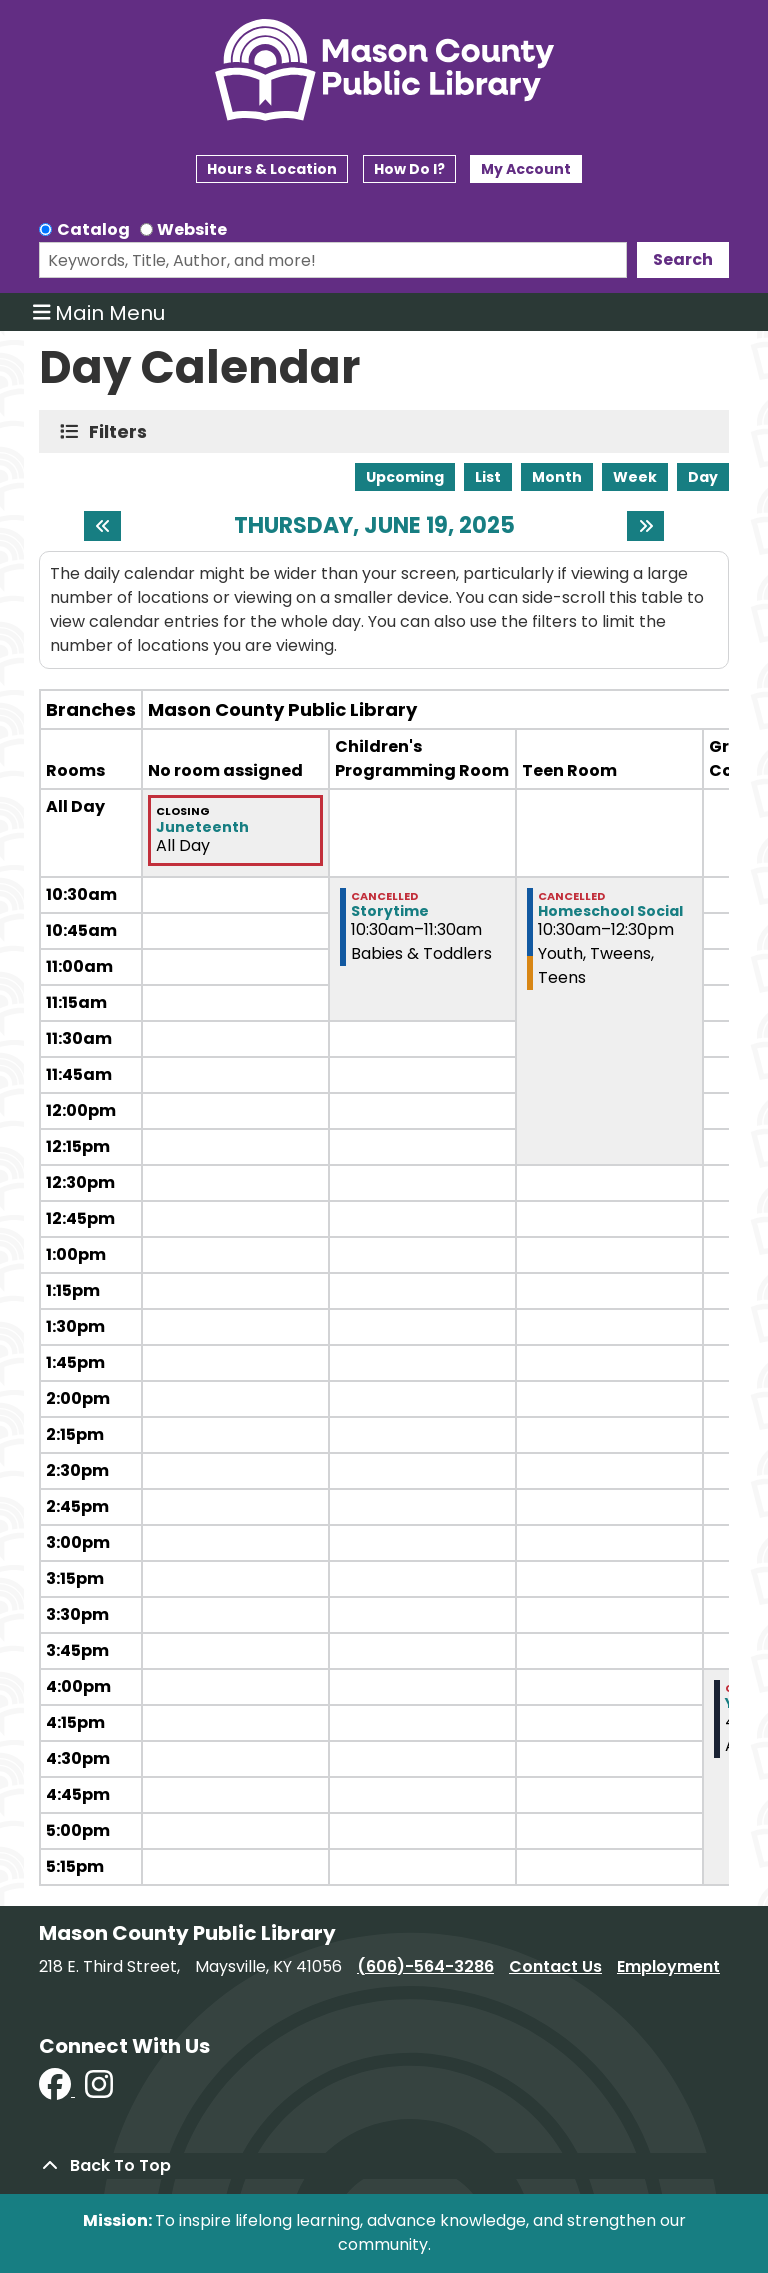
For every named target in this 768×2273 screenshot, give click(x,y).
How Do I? (409, 169)
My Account (526, 169)
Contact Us (555, 1966)
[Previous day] (102, 526)
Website (192, 229)
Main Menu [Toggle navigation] (99, 312)
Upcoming (405, 477)
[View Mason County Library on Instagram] (99, 2090)
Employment (668, 1966)
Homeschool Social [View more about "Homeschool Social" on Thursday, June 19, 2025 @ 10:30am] (610, 911)
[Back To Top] (384, 2166)
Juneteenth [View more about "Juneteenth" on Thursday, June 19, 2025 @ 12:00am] (202, 827)
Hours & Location (272, 169)
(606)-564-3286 (425, 1966)
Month (557, 477)
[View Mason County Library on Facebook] (57, 2090)
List (488, 477)
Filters (122, 431)
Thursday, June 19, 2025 (374, 526)
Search (683, 259)
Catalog (93, 229)
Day (703, 477)
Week (635, 477)
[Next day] (645, 526)
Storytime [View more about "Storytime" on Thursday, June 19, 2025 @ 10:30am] (390, 911)
